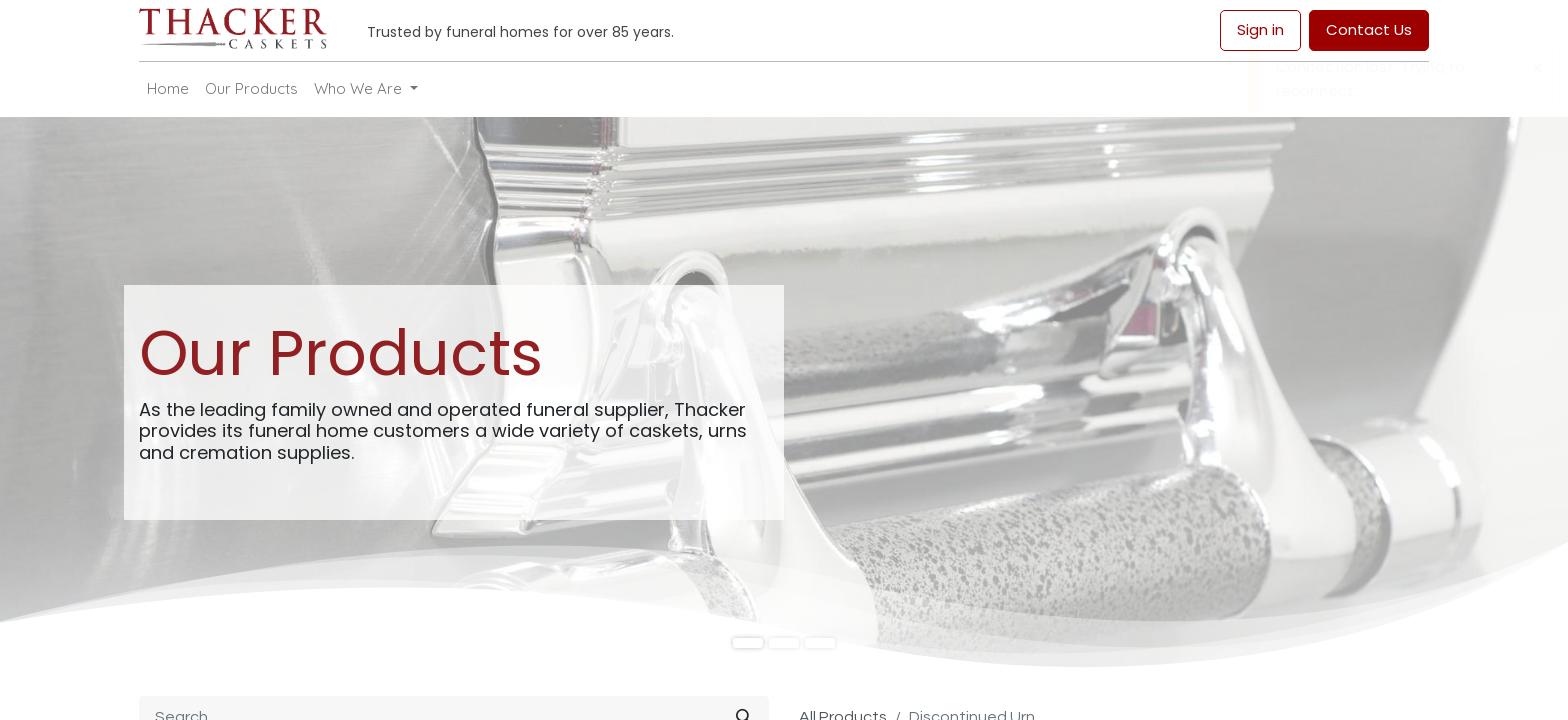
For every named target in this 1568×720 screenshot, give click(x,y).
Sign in (1260, 29)
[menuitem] (168, 89)
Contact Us (1369, 29)
